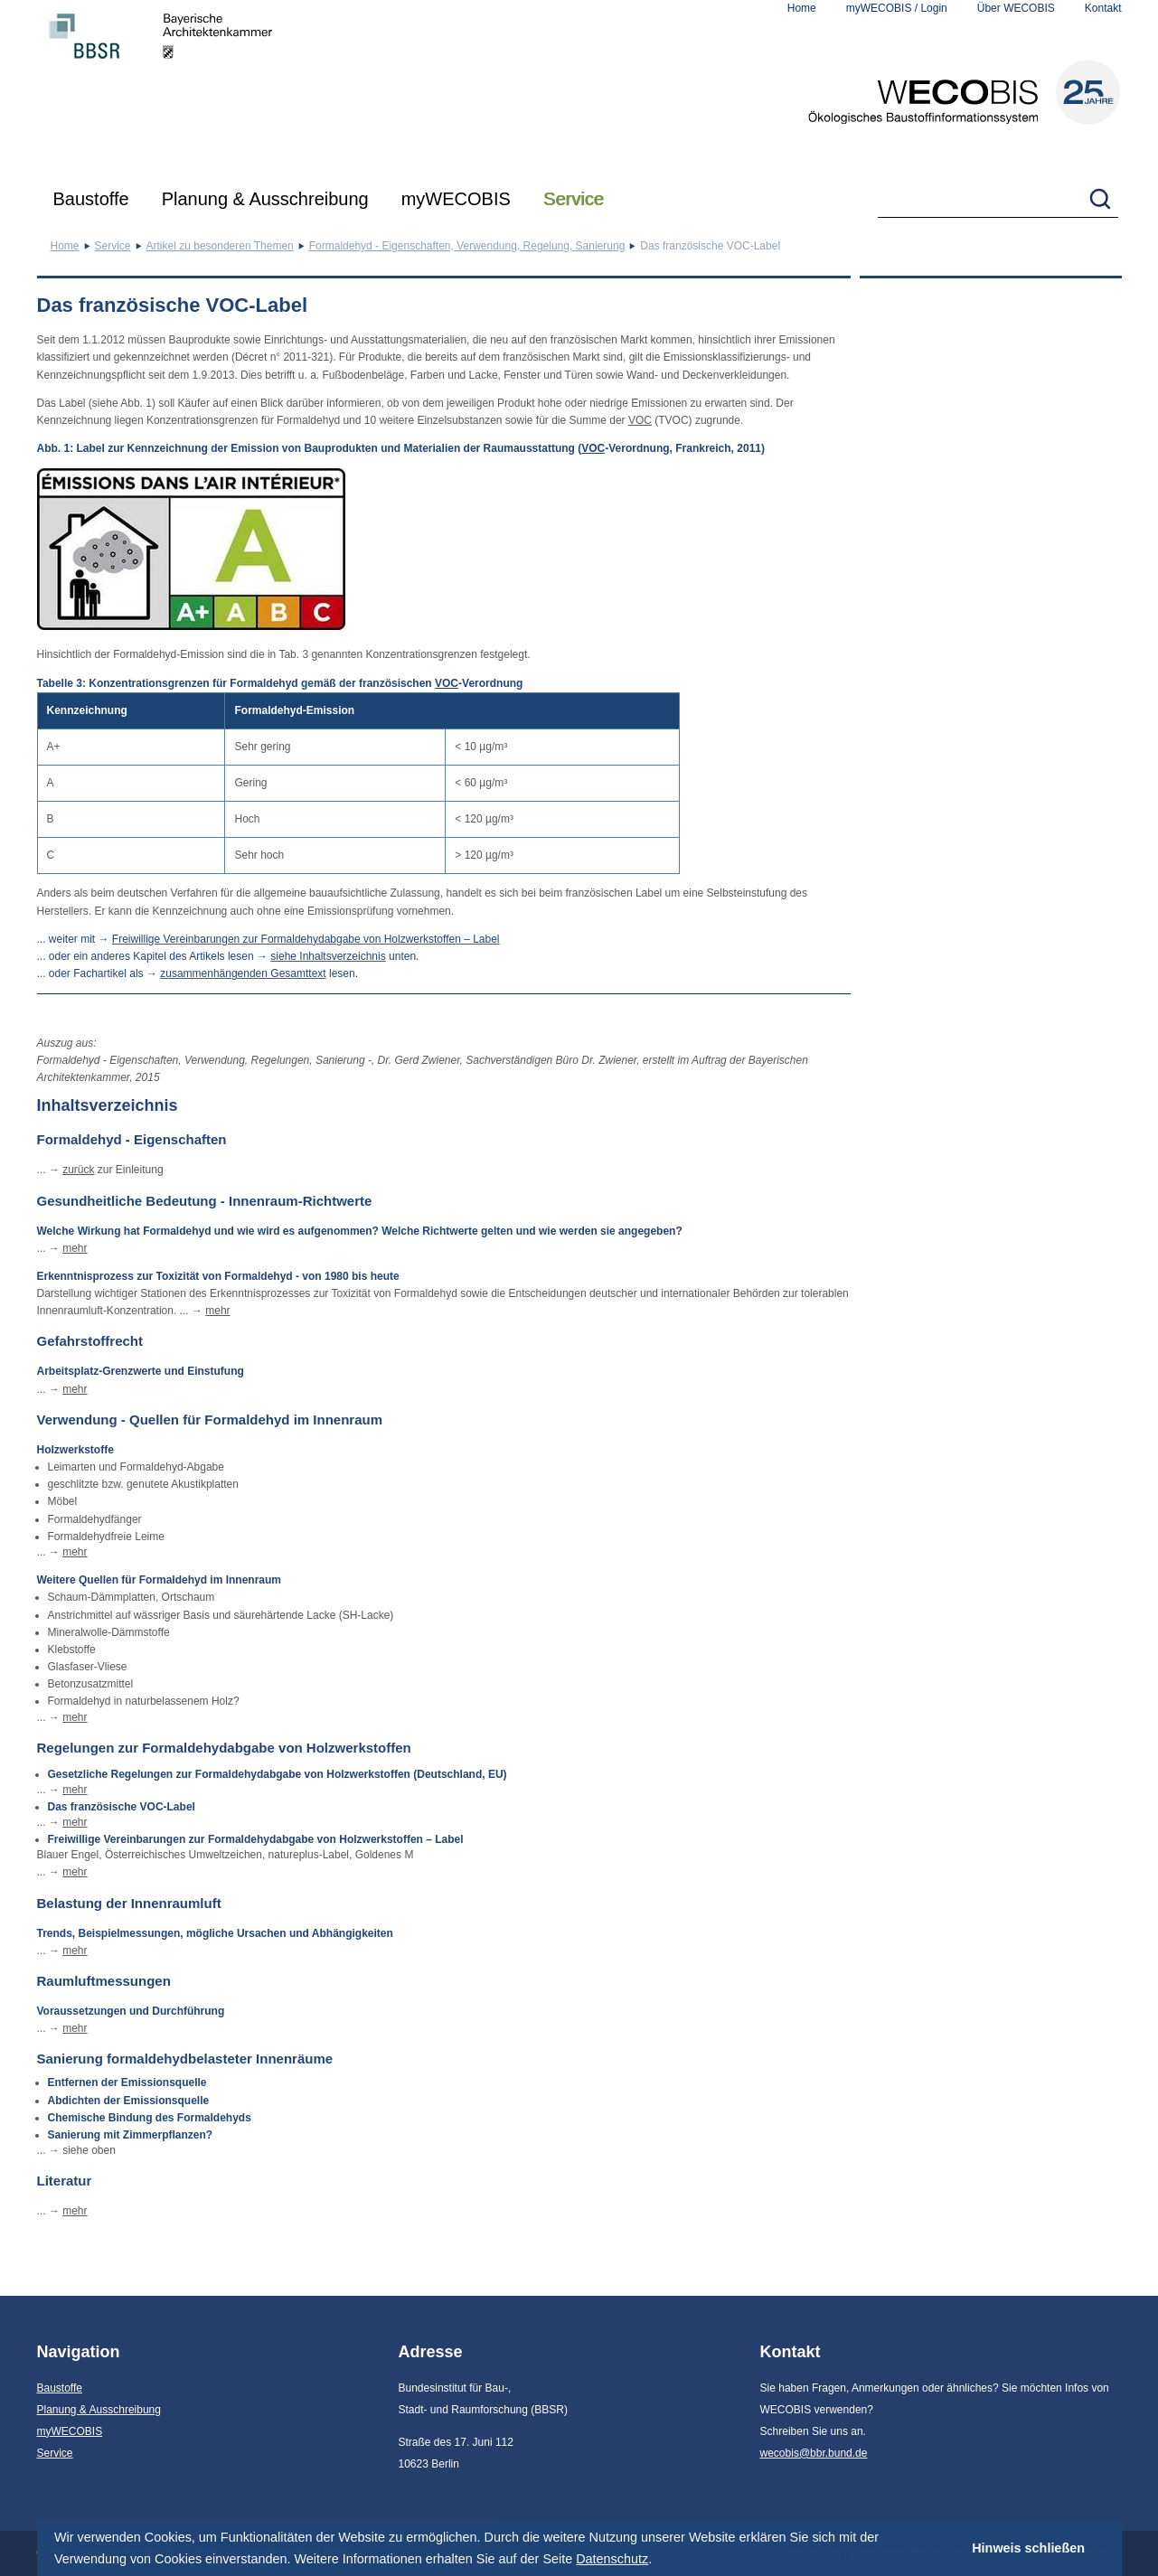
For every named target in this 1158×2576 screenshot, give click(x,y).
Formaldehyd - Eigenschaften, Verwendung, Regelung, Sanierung (467, 246)
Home (801, 8)
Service (573, 199)
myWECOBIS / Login (896, 8)
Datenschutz (612, 2559)
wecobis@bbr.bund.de (814, 2453)
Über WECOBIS (1016, 8)
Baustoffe (91, 199)
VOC (640, 420)
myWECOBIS (456, 199)
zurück (78, 1169)
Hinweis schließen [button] (1028, 2548)
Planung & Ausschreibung (265, 199)
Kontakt (1103, 8)
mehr (74, 1248)
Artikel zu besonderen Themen (220, 246)
